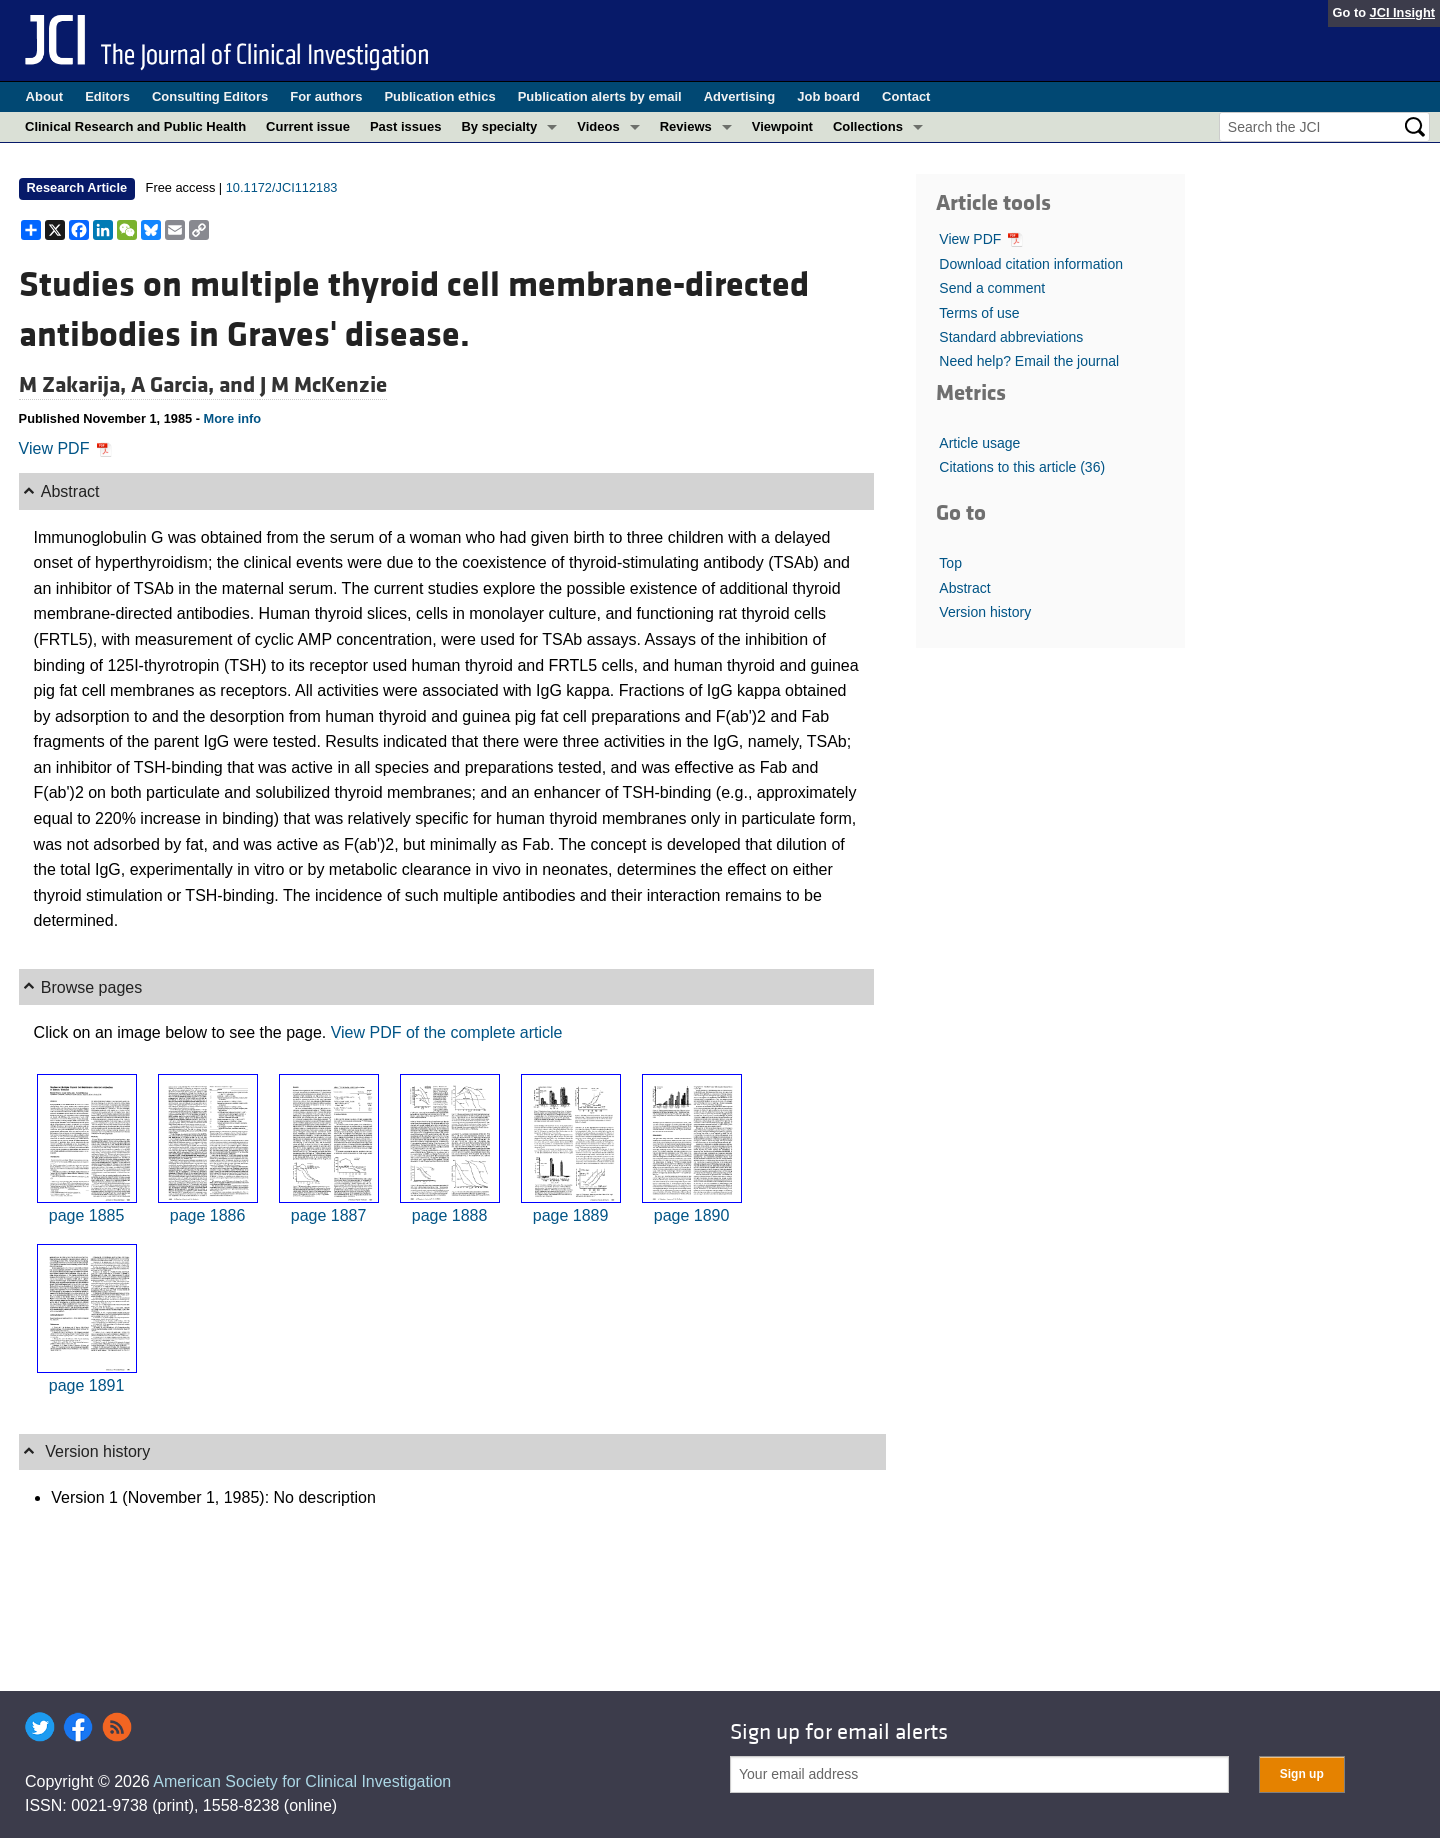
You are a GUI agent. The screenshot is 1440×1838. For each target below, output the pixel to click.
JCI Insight (1402, 12)
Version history (985, 612)
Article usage (979, 443)
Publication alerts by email (600, 96)
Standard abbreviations (1011, 337)
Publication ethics (439, 96)
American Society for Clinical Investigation (302, 1781)
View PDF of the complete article (447, 1032)
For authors (326, 96)
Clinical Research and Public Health (135, 126)
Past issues (406, 126)
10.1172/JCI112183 (282, 187)
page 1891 (87, 1385)
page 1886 (208, 1215)
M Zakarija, (75, 385)
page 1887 (329, 1215)
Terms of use (979, 313)
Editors (107, 96)
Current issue (308, 126)
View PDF (65, 448)
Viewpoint (782, 126)
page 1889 (571, 1215)
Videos (598, 126)
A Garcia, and (195, 385)
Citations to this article (1022, 467)
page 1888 (450, 1215)
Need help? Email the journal (1029, 361)
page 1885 (87, 1215)
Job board (828, 96)
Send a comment (992, 288)
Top (950, 563)
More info (233, 418)
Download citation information (1031, 264)
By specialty (499, 126)
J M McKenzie (323, 385)
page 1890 (692, 1215)
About (45, 96)
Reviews (686, 126)
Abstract (964, 588)
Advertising (740, 96)
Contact (906, 96)
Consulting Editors (210, 96)
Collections (868, 126)
